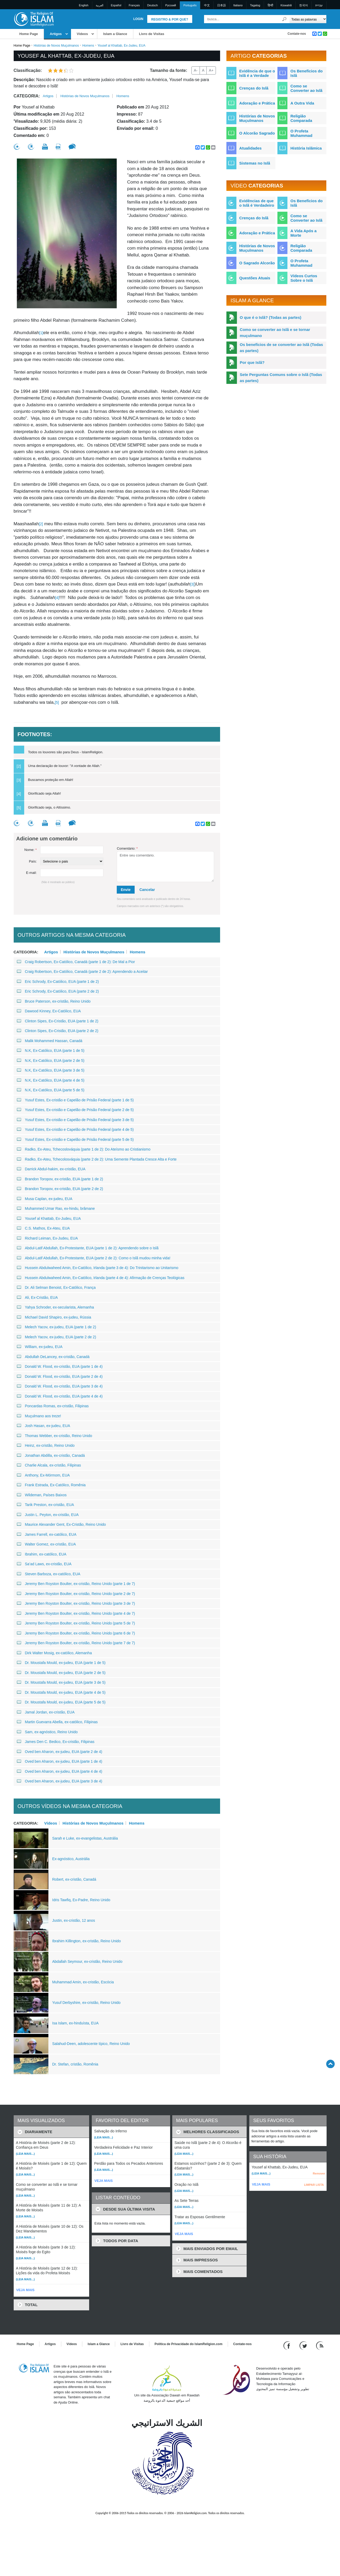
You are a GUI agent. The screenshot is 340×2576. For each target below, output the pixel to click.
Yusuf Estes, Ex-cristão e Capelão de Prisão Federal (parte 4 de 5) (75, 1129)
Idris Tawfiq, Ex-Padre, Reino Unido (81, 1900)
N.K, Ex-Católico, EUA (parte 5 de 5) (50, 1090)
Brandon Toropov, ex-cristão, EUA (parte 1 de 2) (60, 1179)
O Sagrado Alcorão (257, 263)
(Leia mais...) (25, 2153)
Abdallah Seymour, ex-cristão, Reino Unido (87, 1961)
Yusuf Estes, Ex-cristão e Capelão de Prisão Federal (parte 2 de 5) (75, 1110)
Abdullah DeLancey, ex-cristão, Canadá (53, 1357)
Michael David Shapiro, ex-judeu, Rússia (54, 1317)
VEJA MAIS (25, 2290)
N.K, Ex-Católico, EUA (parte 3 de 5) (50, 1070)
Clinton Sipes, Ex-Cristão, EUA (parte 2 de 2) (57, 1031)
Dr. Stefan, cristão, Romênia (75, 2064)
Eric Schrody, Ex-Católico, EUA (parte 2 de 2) (58, 991)
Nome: (30, 850)
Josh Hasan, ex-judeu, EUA (43, 1426)
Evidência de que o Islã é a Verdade (257, 73)
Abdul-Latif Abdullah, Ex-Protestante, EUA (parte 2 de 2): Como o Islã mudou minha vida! (93, 1258)
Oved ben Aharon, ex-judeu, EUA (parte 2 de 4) (59, 1752)
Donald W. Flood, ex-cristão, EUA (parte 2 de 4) (60, 1376)
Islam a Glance (115, 34)
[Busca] (284, 19)
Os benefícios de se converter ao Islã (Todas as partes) (281, 347)
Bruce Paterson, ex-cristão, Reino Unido (54, 1001)
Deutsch (152, 5)
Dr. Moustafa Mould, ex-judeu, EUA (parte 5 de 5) (61, 1702)
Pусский (170, 5)
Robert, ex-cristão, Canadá (74, 1879)
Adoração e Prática (257, 103)
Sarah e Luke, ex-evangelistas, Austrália (85, 1838)
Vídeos (82, 34)
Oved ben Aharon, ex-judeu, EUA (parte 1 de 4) (59, 1761)
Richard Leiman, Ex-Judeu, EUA (47, 1238)
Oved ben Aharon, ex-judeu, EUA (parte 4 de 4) (59, 1771)
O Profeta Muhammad (301, 133)
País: (33, 861)
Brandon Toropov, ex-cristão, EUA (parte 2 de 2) (60, 1189)
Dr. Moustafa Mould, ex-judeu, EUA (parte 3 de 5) (61, 1682)
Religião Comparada (301, 118)
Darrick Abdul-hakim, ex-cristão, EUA (51, 1169)
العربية (99, 5)
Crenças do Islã (253, 88)
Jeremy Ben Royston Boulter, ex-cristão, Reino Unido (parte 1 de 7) (76, 1584)
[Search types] (308, 19)
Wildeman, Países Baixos (42, 1495)
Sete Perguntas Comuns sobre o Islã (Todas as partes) (281, 377)
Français (134, 5)
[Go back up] (330, 2063)
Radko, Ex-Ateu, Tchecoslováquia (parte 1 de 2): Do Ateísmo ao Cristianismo (84, 1149)
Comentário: (127, 848)
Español (116, 5)
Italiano (237, 5)
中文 (207, 5)
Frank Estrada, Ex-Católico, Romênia (51, 1485)
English (83, 5)
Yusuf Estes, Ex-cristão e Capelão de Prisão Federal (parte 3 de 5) (75, 1120)
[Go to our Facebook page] (287, 2345)
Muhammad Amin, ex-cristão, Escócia (83, 1982)
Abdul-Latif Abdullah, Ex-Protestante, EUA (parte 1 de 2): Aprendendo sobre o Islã (88, 1248)
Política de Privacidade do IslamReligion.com (188, 2344)
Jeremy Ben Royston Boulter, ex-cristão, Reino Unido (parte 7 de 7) (76, 1643)
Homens (88, 45)
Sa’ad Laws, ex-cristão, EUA (44, 1564)
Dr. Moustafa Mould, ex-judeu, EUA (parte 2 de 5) (61, 1673)
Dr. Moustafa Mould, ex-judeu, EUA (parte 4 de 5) (61, 1692)
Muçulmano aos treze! (39, 1416)
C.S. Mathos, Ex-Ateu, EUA (43, 1228)
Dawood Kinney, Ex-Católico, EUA (49, 1011)
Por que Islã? (252, 362)
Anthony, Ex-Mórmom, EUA (43, 1475)
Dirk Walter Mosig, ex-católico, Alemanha (54, 1653)
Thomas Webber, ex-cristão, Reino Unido (54, 1436)
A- (195, 70)
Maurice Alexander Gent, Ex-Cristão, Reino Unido (61, 1524)
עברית (319, 5)
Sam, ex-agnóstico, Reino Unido (47, 1732)
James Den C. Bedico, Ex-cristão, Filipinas (56, 1742)
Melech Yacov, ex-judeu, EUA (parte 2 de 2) (56, 1337)
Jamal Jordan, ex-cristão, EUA (46, 1712)
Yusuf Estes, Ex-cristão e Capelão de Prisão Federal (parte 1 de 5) (75, 1100)
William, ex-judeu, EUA (40, 1347)
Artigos (56, 34)
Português (189, 5)
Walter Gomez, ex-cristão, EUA (46, 1544)
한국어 (303, 5)
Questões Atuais (254, 278)
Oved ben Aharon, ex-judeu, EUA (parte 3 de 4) (59, 1781)
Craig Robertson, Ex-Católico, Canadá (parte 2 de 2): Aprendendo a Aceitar (82, 971)
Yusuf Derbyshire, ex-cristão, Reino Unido (86, 2002)
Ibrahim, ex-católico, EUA (42, 1554)
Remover (319, 2173)
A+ (211, 70)
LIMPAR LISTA (314, 2184)
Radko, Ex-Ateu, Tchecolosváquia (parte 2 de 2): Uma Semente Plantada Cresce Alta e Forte (97, 1159)
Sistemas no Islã (254, 163)
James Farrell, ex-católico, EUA (47, 1534)
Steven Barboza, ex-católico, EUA (48, 1574)
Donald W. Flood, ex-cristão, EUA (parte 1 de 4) (60, 1366)
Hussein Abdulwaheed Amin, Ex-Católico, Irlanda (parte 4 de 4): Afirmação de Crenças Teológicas (101, 1278)
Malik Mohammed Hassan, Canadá (50, 1041)
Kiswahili (286, 5)
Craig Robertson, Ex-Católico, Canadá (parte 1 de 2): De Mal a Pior (76, 962)
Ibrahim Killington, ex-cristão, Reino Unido (86, 1941)
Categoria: (27, 96)
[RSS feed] (319, 2345)
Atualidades (250, 148)
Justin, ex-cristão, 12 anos (73, 1920)
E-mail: (31, 873)
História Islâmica (306, 148)
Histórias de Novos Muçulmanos (56, 45)
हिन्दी (270, 5)
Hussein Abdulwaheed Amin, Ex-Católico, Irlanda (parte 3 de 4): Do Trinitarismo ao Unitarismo (98, 1268)
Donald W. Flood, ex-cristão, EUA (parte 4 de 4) (60, 1396)
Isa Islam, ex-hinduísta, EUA (75, 2023)
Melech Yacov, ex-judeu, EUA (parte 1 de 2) (56, 1327)
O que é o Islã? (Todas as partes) (270, 317)
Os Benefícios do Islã (306, 73)
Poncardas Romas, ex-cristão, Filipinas (53, 1406)
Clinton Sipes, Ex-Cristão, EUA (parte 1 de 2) (57, 1021)
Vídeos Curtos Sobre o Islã (303, 278)
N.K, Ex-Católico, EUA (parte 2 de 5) (50, 1060)
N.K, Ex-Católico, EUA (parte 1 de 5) (50, 1050)
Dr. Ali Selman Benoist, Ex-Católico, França (56, 1287)
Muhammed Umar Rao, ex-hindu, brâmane (56, 1208)
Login (138, 19)
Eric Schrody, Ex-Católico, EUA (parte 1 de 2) (58, 981)
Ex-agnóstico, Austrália (71, 1859)
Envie (125, 890)
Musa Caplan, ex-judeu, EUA (45, 1199)
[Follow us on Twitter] (304, 2345)
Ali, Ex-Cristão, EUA (37, 1297)
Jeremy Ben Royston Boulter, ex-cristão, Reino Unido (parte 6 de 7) (76, 1633)
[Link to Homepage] (34, 19)
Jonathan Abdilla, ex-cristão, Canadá (51, 1455)
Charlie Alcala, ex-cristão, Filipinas (49, 1465)
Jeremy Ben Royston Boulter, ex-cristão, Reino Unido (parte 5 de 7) (76, 1623)
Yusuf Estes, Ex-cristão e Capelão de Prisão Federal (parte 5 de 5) (75, 1139)
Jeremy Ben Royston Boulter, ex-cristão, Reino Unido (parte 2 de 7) (76, 1594)
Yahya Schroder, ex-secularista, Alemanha (55, 1307)
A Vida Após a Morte (303, 233)
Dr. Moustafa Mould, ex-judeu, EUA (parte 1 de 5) (61, 1663)
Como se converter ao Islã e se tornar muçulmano (275, 332)
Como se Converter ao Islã (306, 88)
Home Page (28, 34)
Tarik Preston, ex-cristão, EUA (45, 1505)
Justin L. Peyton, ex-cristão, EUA (48, 1515)
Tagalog (255, 5)
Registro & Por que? (169, 19)
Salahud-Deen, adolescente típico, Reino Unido (91, 2044)
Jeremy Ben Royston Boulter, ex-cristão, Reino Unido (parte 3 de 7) (76, 1603)
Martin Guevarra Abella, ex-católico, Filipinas (57, 1722)
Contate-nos (297, 34)
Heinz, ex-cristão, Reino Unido (46, 1445)
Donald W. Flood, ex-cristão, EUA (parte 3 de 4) (60, 1386)
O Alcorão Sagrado (257, 133)
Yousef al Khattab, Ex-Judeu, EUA (49, 1218)
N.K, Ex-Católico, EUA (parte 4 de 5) (50, 1080)
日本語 (221, 5)
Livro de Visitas (151, 34)
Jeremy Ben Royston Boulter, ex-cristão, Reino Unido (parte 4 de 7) (76, 1613)
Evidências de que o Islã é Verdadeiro (256, 203)
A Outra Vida (302, 103)
